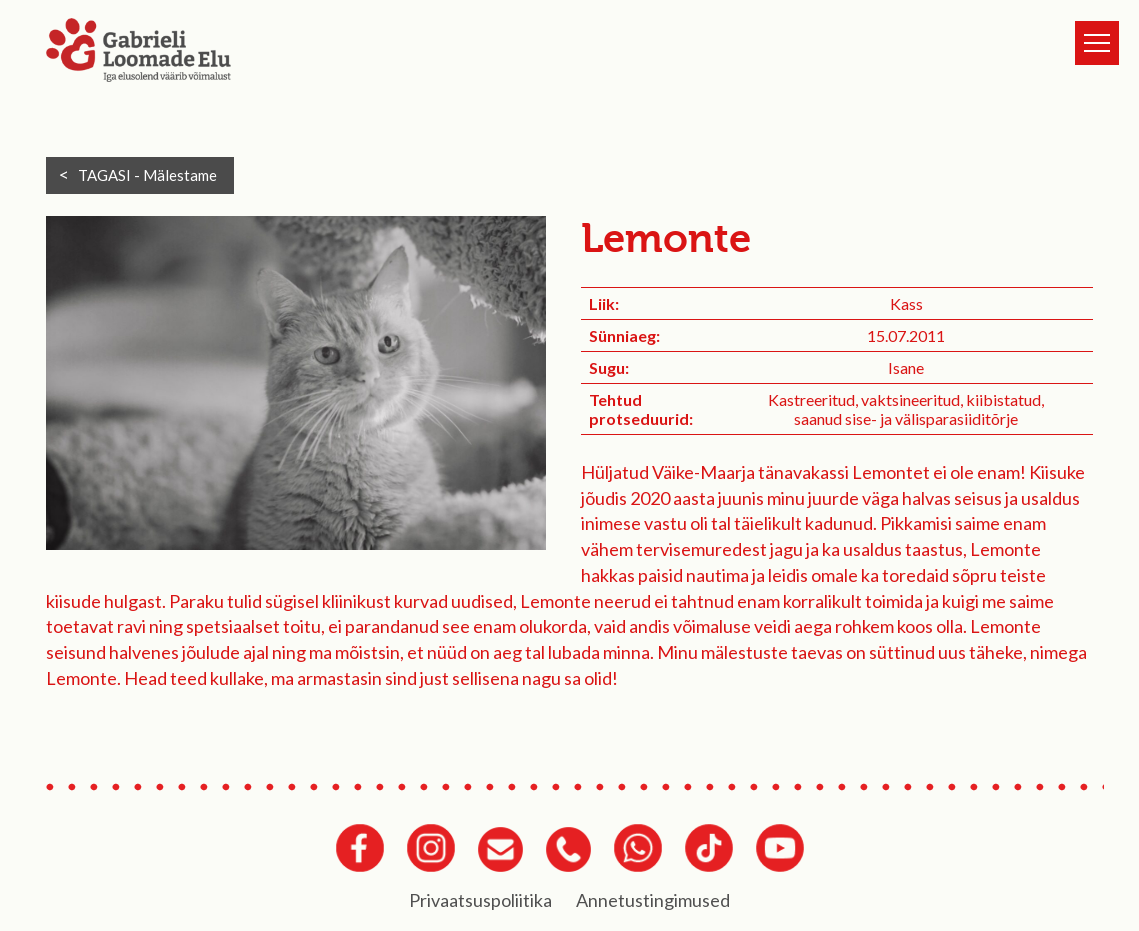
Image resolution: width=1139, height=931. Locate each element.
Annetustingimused (653, 900)
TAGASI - (147, 175)
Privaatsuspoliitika (480, 900)
